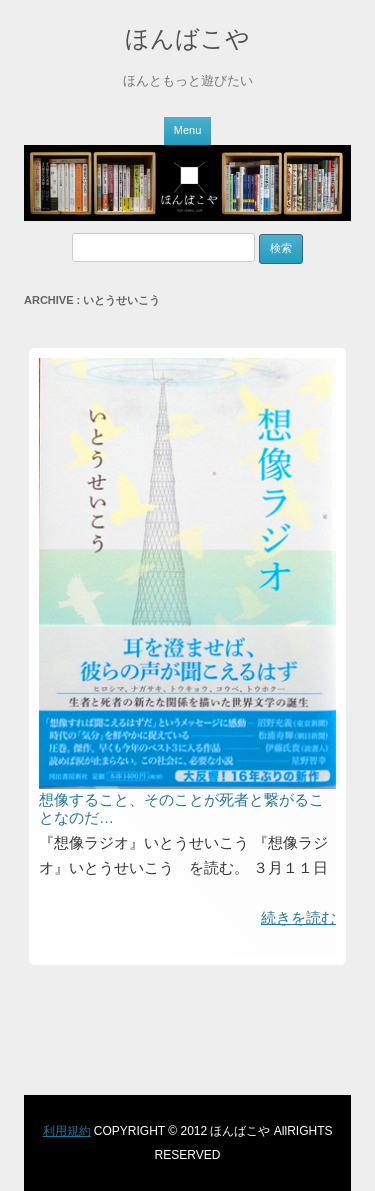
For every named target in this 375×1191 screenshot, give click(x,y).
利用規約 (67, 1131)
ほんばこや (187, 38)
